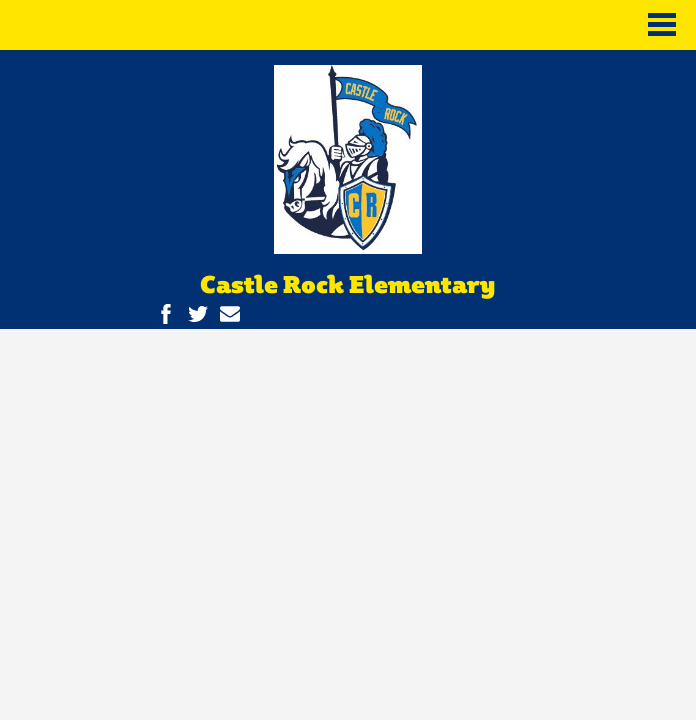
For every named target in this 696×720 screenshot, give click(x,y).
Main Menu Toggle (662, 24)
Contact (230, 314)
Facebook (166, 314)
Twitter (198, 314)
